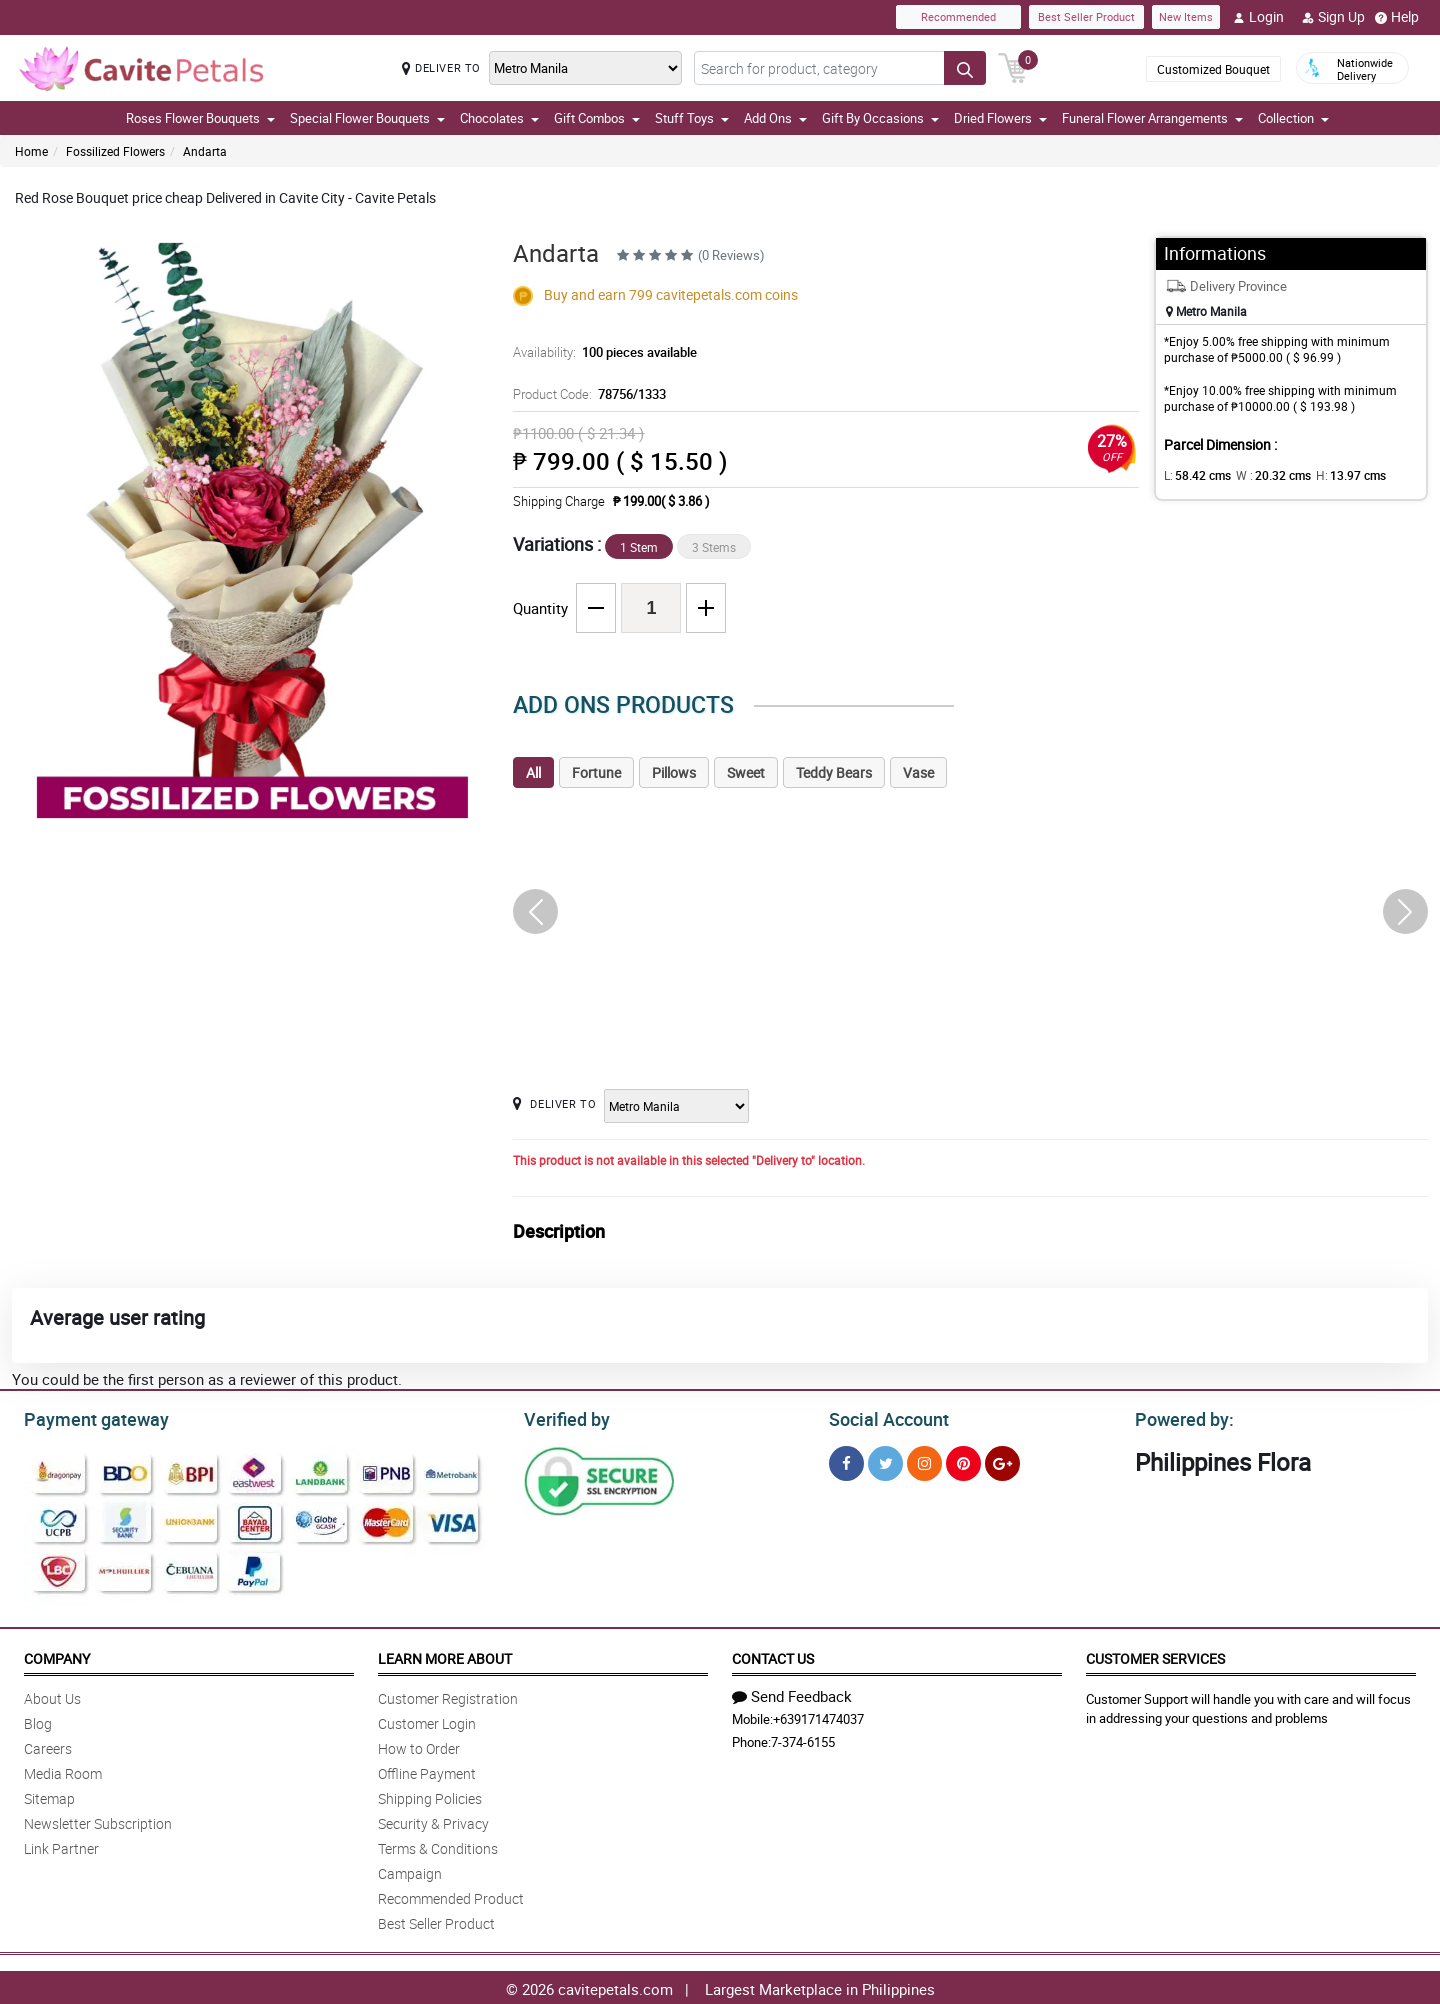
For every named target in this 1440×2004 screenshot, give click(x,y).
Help (1397, 17)
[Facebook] (846, 1460)
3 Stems (714, 547)
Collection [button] (1293, 118)
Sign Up (1333, 17)
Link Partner (61, 1845)
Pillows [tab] (674, 772)
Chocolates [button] (499, 118)
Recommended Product (451, 1895)
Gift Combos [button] (597, 118)
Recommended (958, 16)
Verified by (564, 1417)
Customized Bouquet (1213, 69)
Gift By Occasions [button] (880, 118)
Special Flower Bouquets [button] (367, 118)
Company (57, 1655)
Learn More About (445, 1655)
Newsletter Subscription (98, 1820)
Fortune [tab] (596, 772)
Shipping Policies (430, 1795)
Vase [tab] (918, 772)
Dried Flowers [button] (1000, 118)
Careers (48, 1745)
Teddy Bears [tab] (834, 772)
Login (1258, 17)
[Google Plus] (1002, 1460)
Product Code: (586, 394)
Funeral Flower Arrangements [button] (1152, 118)
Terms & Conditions (438, 1845)
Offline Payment (427, 1770)
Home (31, 151)
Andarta (205, 151)
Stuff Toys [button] (692, 118)
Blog (38, 1720)
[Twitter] (885, 1460)
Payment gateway (87, 1417)
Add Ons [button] (775, 118)
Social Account (883, 1417)
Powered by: (1180, 1417)
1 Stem (639, 547)
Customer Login (427, 1720)
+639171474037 (818, 1716)
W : (1263, 475)
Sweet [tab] (746, 772)
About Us (52, 1695)
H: (1333, 475)
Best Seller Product (1086, 16)
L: (1194, 475)
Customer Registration (448, 1695)
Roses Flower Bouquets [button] (200, 118)
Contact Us (773, 1655)
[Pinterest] (963, 1460)
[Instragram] (924, 1460)
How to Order (419, 1745)
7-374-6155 (803, 1739)
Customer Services (1155, 1655)
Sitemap (49, 1795)
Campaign (410, 1870)
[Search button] (965, 68)
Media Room (63, 1770)
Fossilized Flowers (115, 151)
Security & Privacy (433, 1820)
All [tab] (533, 772)
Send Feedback (792, 1693)
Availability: (600, 352)
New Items (1186, 16)
